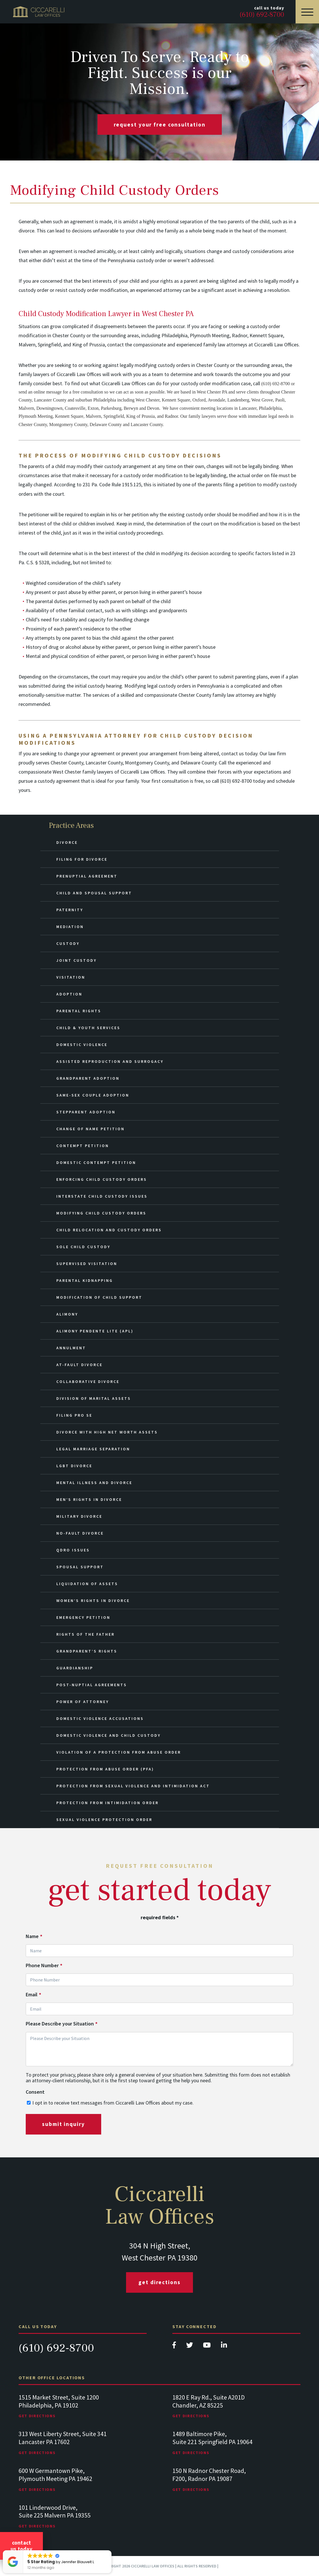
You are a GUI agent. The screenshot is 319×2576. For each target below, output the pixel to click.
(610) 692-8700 (56, 2348)
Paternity (69, 909)
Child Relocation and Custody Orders (109, 1229)
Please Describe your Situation (61, 2024)
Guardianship (74, 1668)
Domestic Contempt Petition (96, 1162)
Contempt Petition (82, 1145)
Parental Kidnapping (84, 1280)
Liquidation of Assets (87, 1583)
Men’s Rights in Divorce (89, 1499)
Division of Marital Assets (93, 1398)
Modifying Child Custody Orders (101, 1213)
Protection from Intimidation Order (107, 1802)
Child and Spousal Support (94, 893)
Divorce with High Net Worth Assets (107, 1432)
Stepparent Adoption (85, 1112)
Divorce (67, 842)
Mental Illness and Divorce (94, 1482)
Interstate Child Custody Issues (101, 1196)
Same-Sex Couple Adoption (92, 1095)
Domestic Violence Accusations (100, 1718)
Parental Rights (78, 1010)
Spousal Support (80, 1566)
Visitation (70, 977)
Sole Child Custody (83, 1246)
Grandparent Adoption (87, 1078)
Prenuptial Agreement (86, 876)
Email (33, 1994)
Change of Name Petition (90, 1128)
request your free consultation (160, 124)
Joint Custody (76, 960)
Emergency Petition (83, 1617)
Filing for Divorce (81, 859)
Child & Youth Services (88, 1027)
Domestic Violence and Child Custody (108, 1735)
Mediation (70, 926)
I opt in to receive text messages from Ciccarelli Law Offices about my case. (113, 2102)
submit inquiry (63, 2124)
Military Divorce (79, 1516)
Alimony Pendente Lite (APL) (94, 1331)
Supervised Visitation (86, 1263)
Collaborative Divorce (87, 1381)
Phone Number (44, 1965)
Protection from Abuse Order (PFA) (105, 1769)
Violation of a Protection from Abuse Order (118, 1752)
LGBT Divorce (74, 1465)
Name (34, 1936)
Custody (67, 943)
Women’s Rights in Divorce (93, 1600)
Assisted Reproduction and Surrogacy (110, 1061)
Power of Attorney (82, 1701)
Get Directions (159, 2282)
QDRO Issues (73, 1550)
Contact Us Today (21, 2545)
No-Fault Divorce (80, 1533)
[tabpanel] (83, 2412)
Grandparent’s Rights (86, 1651)
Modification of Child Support (99, 1297)
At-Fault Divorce (79, 1364)
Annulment (71, 1347)
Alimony (67, 1314)
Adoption (69, 994)
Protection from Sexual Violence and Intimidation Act (133, 1785)
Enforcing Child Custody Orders (101, 1179)
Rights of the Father (85, 1634)
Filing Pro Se (74, 1415)
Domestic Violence (81, 1044)
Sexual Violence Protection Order (104, 1819)
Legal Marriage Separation (93, 1448)
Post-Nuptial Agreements (91, 1684)
